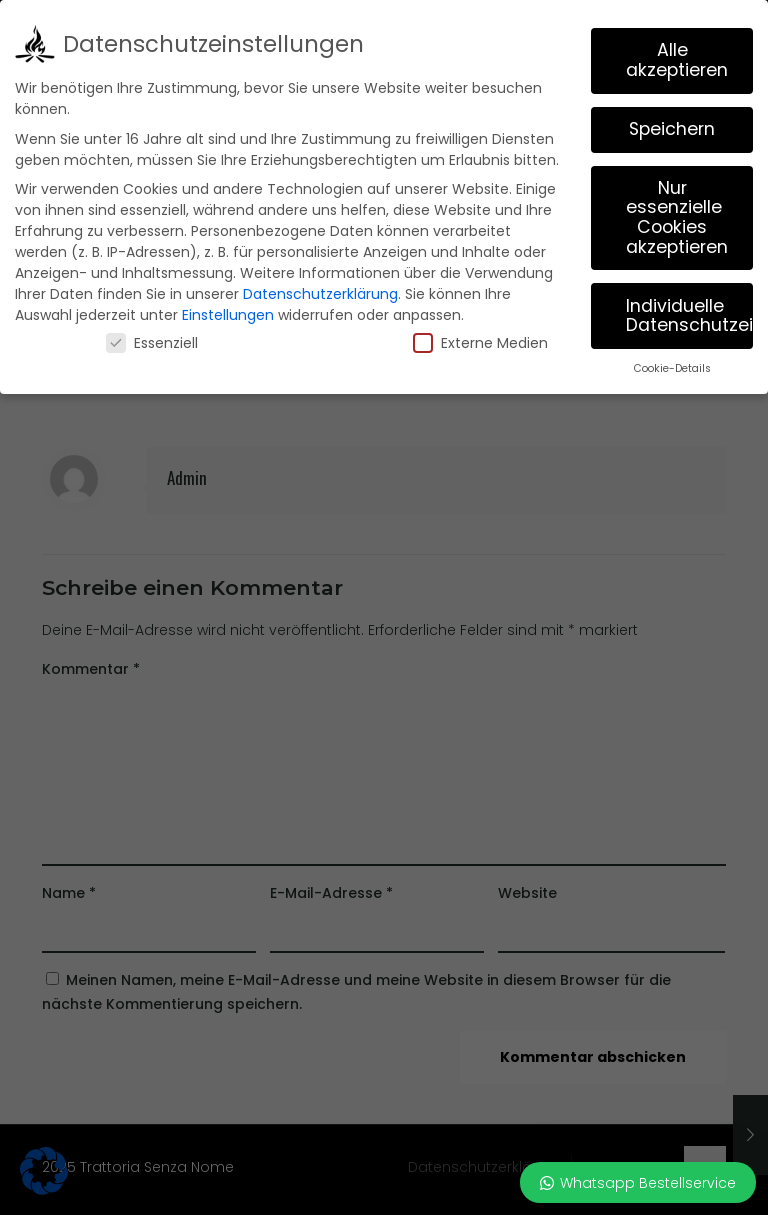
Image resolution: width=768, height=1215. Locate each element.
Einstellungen (228, 315)
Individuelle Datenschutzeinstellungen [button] (689, 315)
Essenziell (152, 343)
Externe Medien (480, 343)
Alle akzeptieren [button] (677, 60)
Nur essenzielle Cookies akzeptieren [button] (677, 217)
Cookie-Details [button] (672, 368)
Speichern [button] (672, 129)
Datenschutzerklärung (320, 294)
